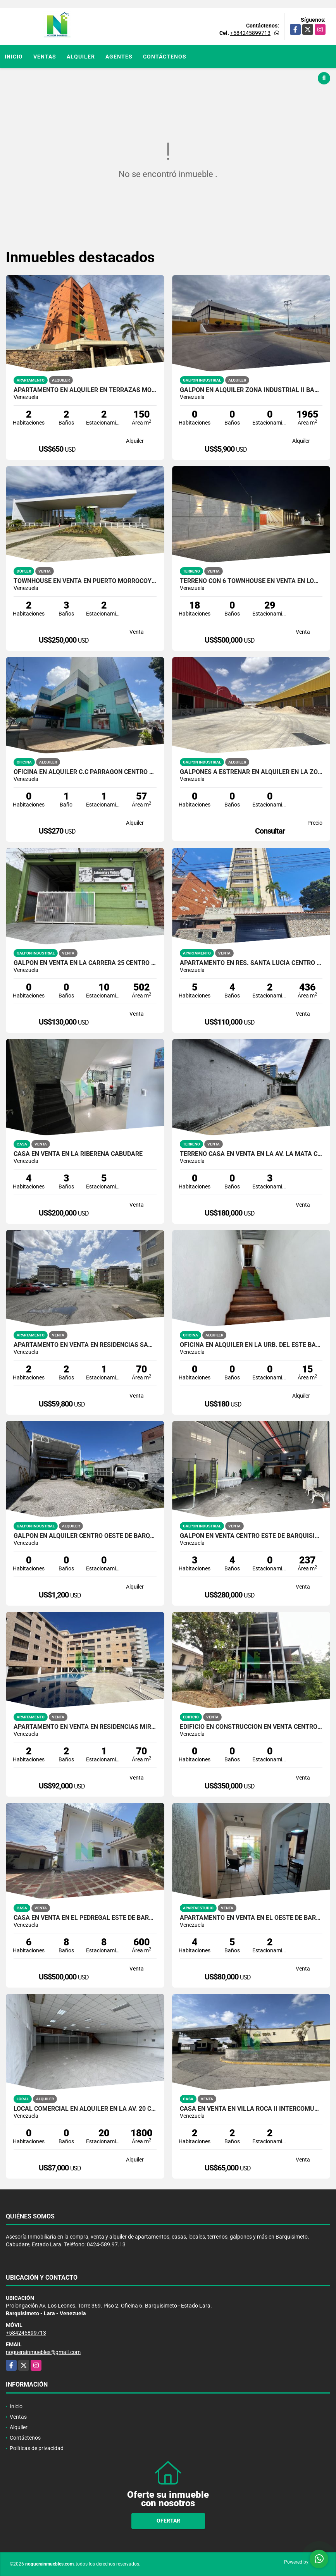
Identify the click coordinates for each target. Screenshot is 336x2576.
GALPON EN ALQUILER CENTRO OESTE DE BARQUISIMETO (85, 1536)
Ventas (44, 56)
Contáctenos (164, 56)
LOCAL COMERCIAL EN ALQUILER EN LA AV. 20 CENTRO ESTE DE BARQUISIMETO (85, 2109)
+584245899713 (250, 33)
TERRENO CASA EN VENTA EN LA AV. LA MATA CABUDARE (251, 1154)
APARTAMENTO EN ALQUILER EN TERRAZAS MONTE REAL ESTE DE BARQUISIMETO (85, 390)
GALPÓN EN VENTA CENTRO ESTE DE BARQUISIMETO (251, 1536)
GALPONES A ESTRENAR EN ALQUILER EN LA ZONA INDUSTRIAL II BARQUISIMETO (251, 772)
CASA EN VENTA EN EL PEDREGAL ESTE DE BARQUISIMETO (85, 1918)
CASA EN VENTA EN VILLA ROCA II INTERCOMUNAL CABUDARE (251, 2109)
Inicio (14, 56)
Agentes (119, 56)
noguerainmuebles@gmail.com (43, 2352)
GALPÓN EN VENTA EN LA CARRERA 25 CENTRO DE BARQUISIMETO (85, 963)
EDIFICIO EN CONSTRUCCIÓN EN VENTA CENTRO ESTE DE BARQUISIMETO (251, 1727)
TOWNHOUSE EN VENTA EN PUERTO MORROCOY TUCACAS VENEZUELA (85, 581)
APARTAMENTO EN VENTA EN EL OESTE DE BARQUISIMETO (251, 1918)
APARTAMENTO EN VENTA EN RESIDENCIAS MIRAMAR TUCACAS (85, 1727)
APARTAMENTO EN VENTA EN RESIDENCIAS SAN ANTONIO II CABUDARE (85, 1345)
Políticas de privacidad (37, 2448)
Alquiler (81, 56)
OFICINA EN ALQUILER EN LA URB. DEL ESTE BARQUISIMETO (251, 1345)
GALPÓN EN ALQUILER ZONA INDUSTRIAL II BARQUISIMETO (251, 390)
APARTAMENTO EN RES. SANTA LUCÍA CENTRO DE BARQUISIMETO (251, 963)
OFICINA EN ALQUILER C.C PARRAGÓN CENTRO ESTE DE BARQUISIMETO (85, 772)
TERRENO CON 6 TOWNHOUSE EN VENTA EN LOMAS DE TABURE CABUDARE (251, 581)
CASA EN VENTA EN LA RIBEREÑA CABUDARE (78, 1154)
